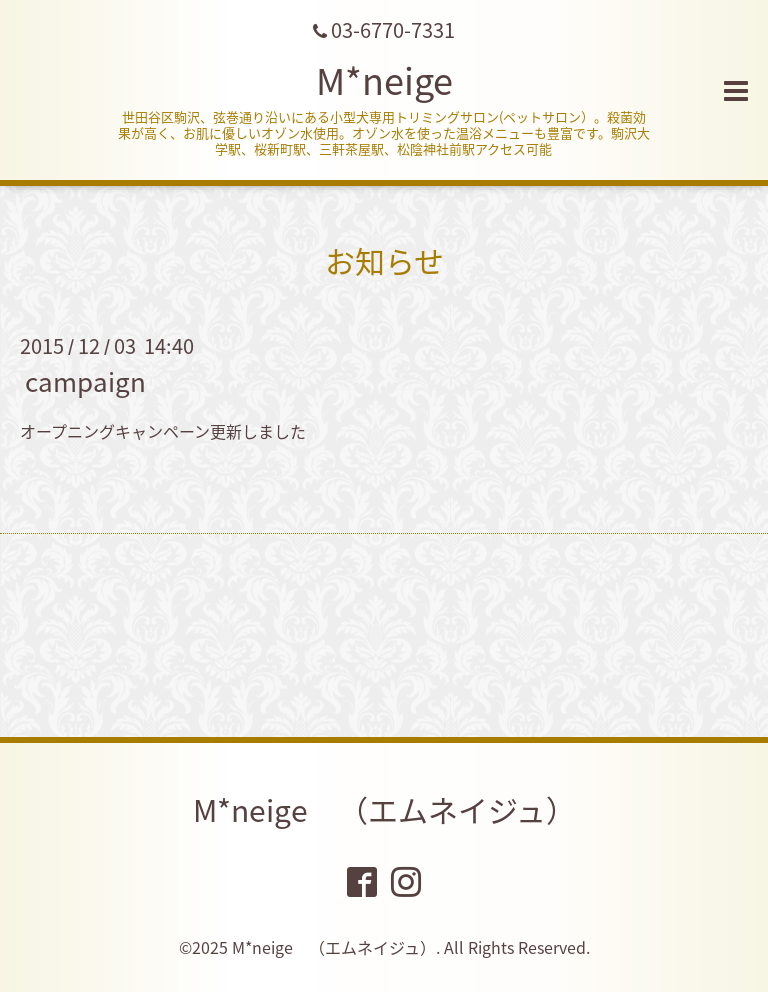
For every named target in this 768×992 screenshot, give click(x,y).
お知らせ (384, 260)
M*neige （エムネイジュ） (384, 809)
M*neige (384, 80)
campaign (85, 381)
